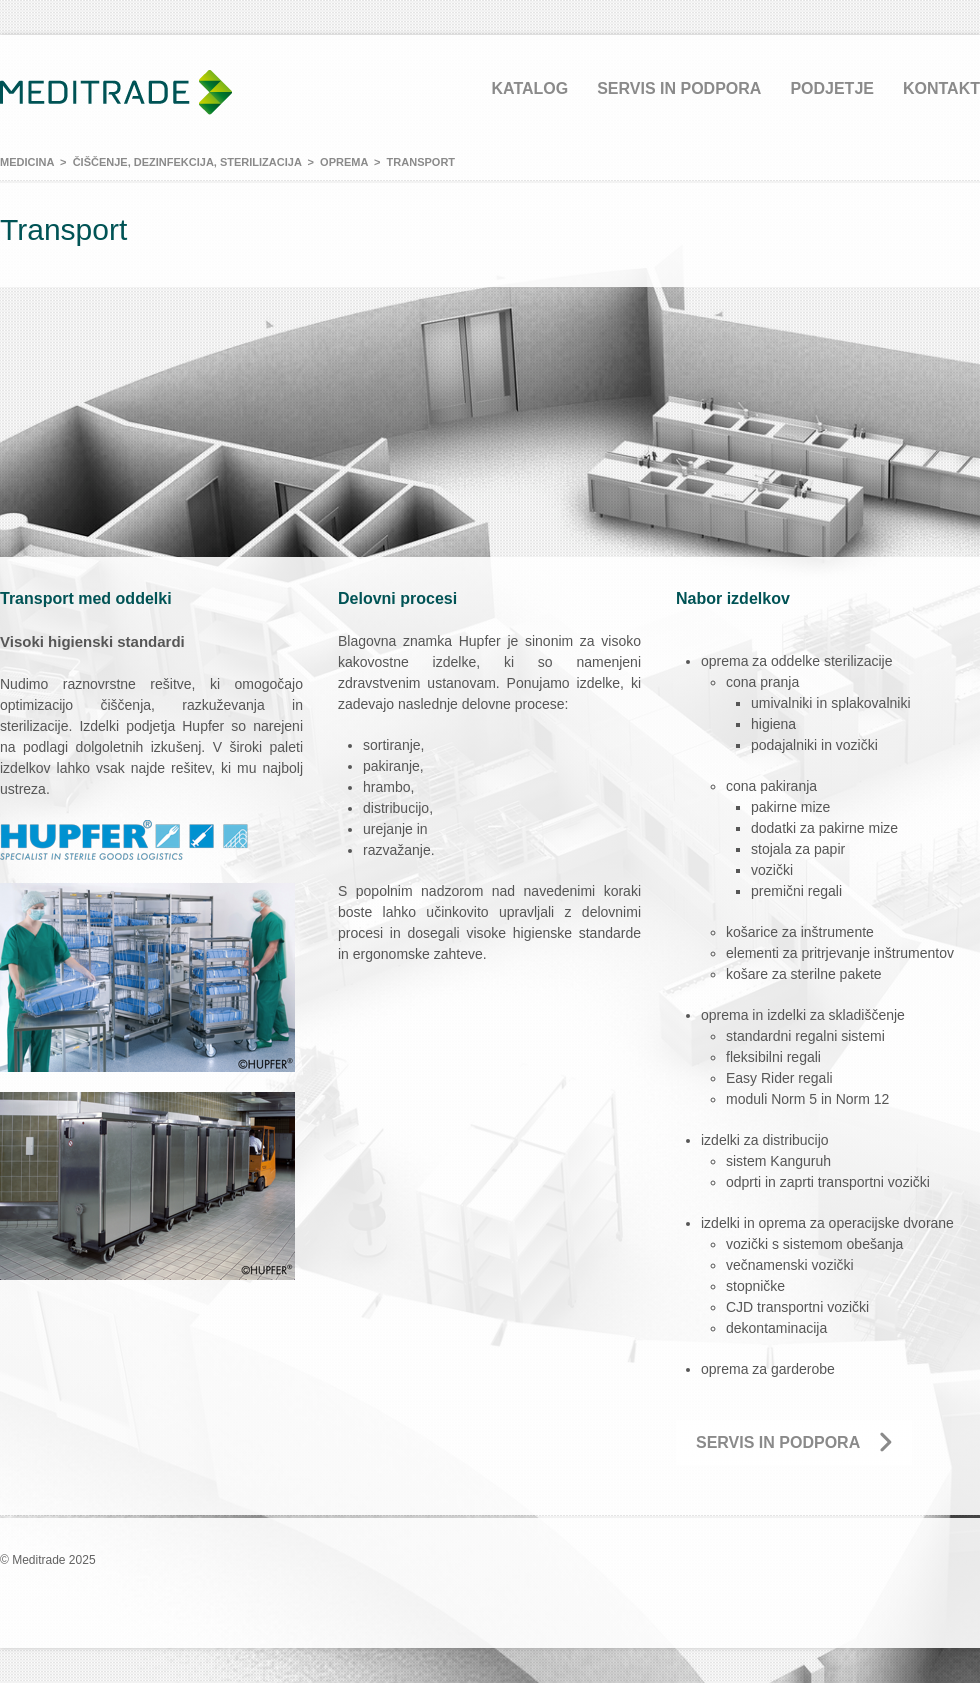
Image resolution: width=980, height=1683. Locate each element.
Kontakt (941, 88)
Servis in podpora (679, 88)
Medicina (27, 162)
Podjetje (832, 88)
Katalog (529, 88)
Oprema (344, 162)
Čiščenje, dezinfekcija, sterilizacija (187, 162)
